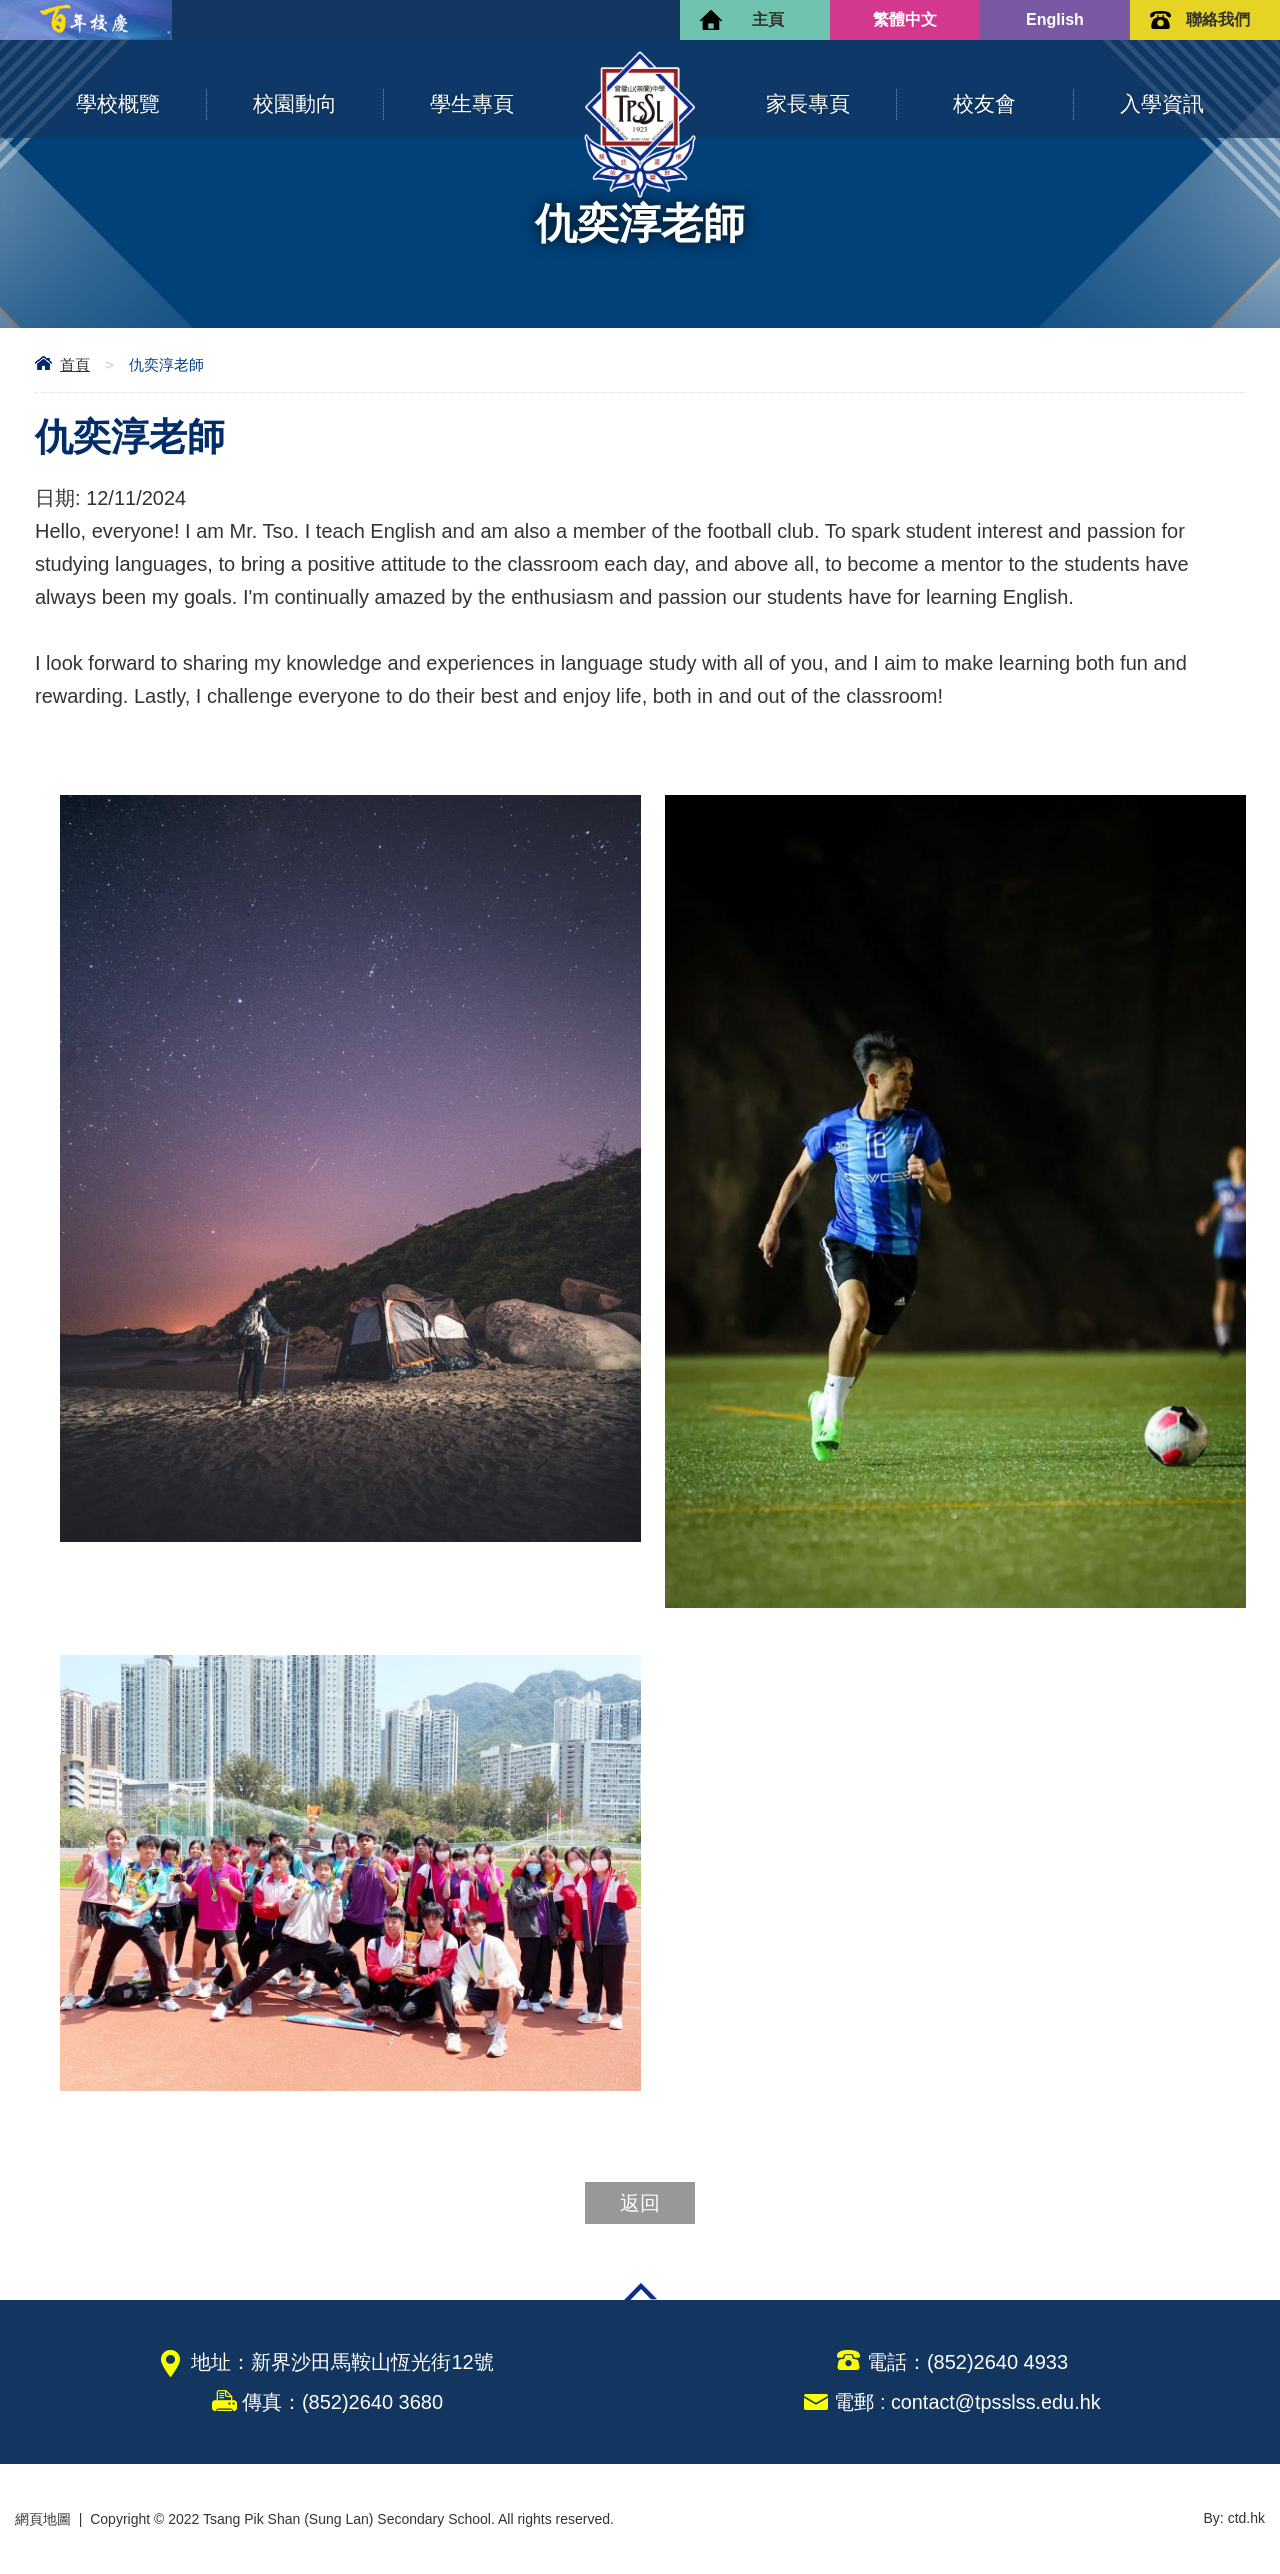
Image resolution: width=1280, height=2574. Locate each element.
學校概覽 (118, 103)
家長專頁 (808, 103)
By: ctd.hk (1234, 2519)
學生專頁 (472, 103)
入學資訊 (1162, 103)
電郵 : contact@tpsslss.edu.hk (967, 2402)
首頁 (75, 364)
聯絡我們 (1218, 19)
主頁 (768, 19)
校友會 (984, 103)
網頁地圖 (43, 2519)
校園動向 (295, 103)
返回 (640, 2203)
